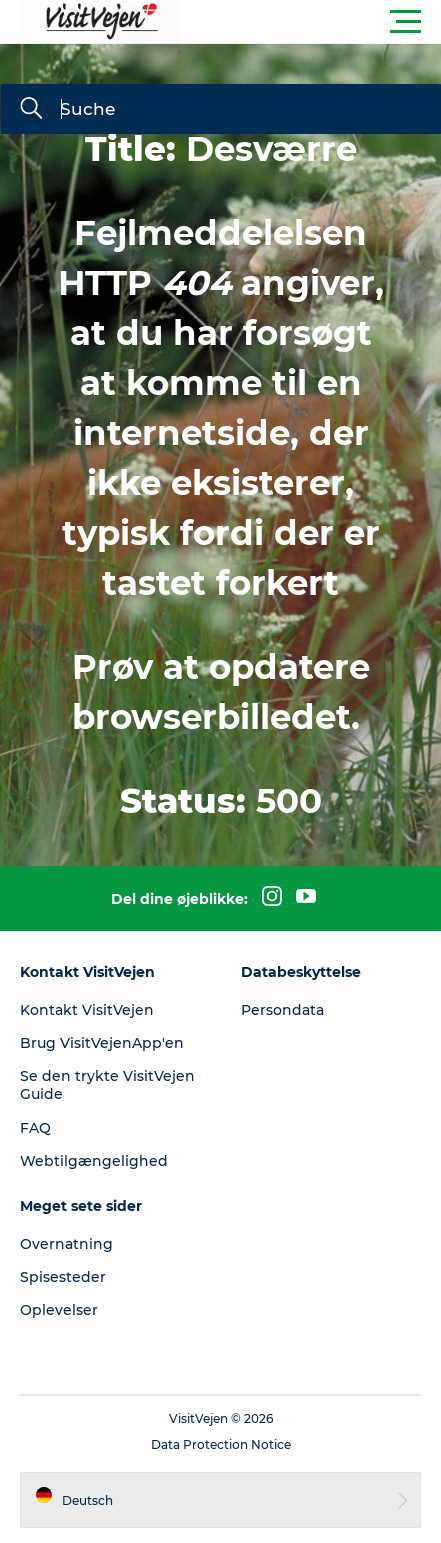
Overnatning (66, 1244)
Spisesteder (63, 1277)
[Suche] (31, 110)
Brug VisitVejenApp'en (102, 1043)
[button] (310, 22)
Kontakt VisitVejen (87, 1010)
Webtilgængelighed (94, 1161)
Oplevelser (59, 1310)
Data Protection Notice (221, 1444)
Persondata (282, 1010)
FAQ (35, 1128)
